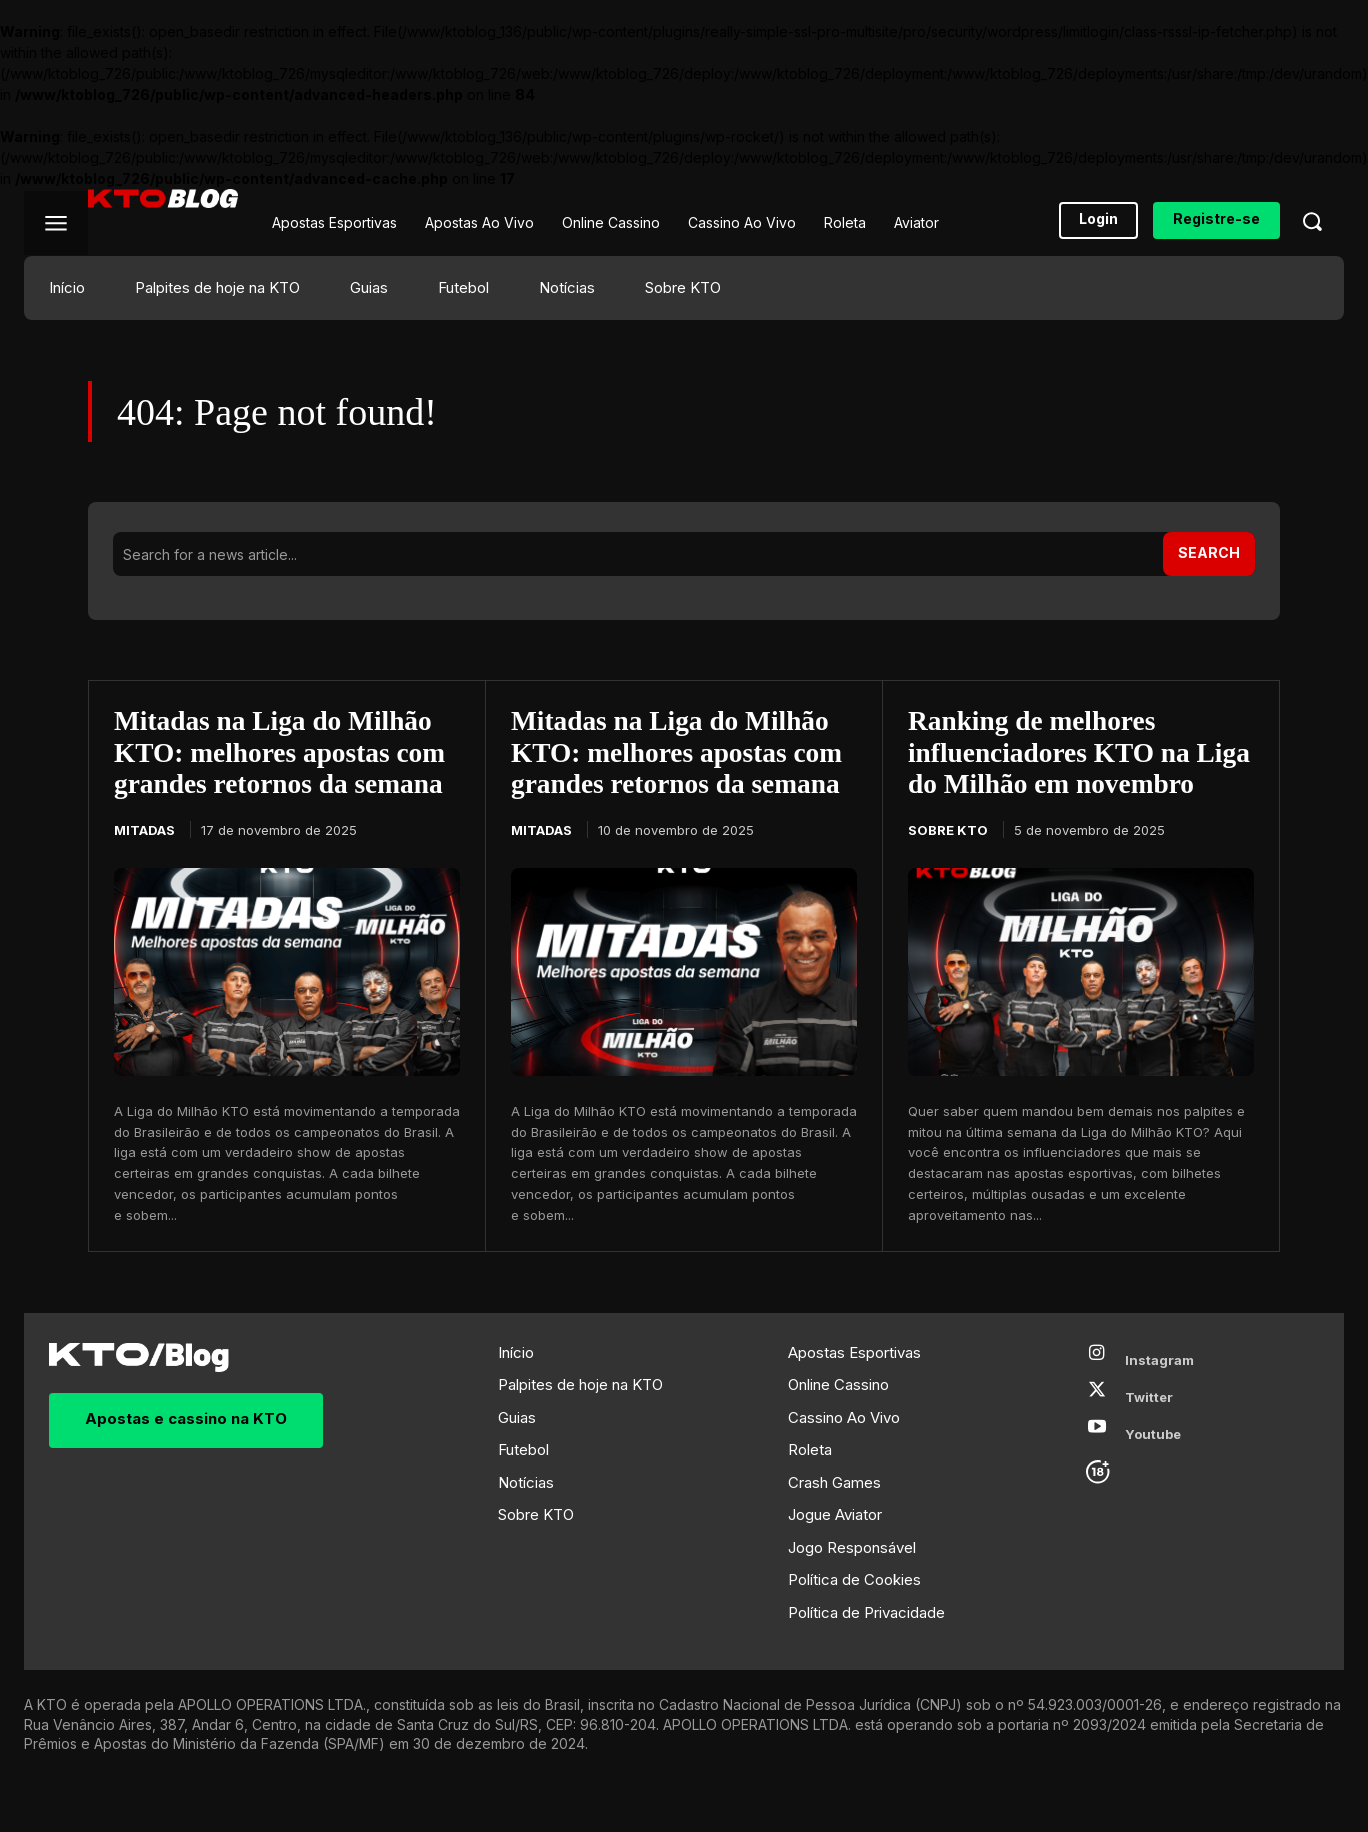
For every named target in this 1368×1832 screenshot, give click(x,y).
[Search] (1209, 554)
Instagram (1159, 1394)
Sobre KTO (948, 864)
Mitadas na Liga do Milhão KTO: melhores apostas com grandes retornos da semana (283, 753)
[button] (1312, 221)
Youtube (1153, 1468)
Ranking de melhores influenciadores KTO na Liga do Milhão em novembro (1052, 770)
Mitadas (144, 832)
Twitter (1149, 1431)
